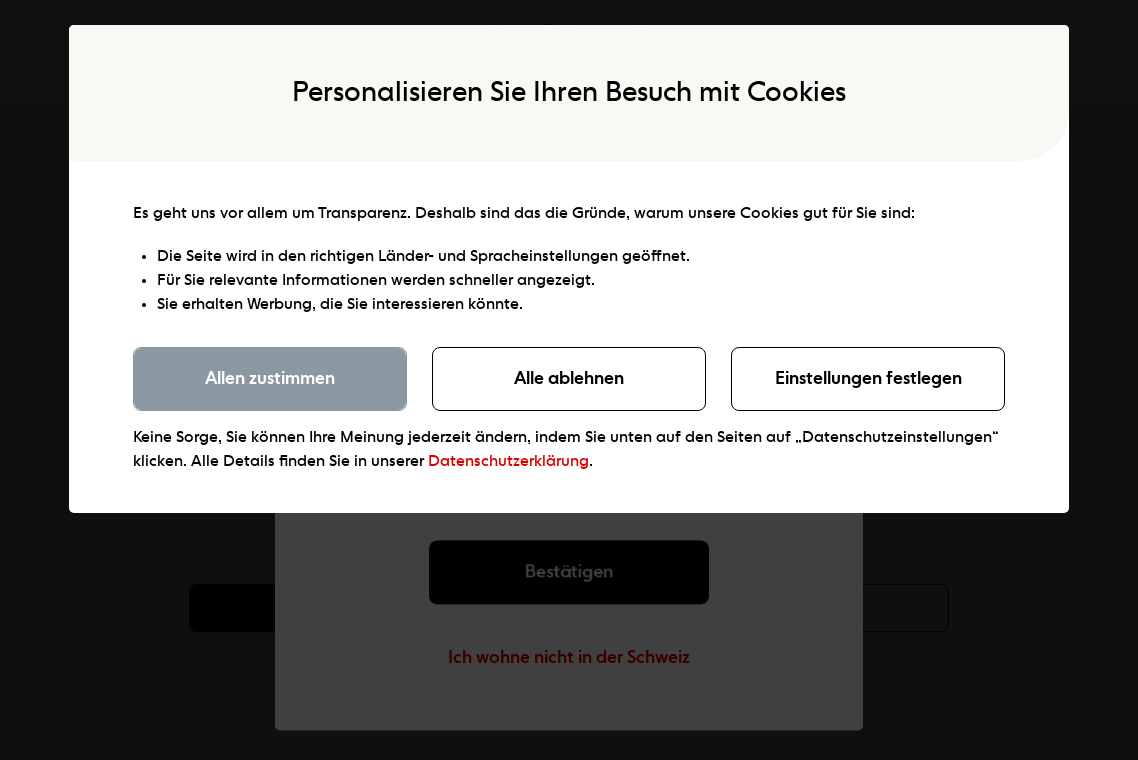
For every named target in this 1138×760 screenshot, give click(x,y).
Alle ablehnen (569, 379)
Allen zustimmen (270, 379)
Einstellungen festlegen (868, 379)
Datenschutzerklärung (508, 462)
